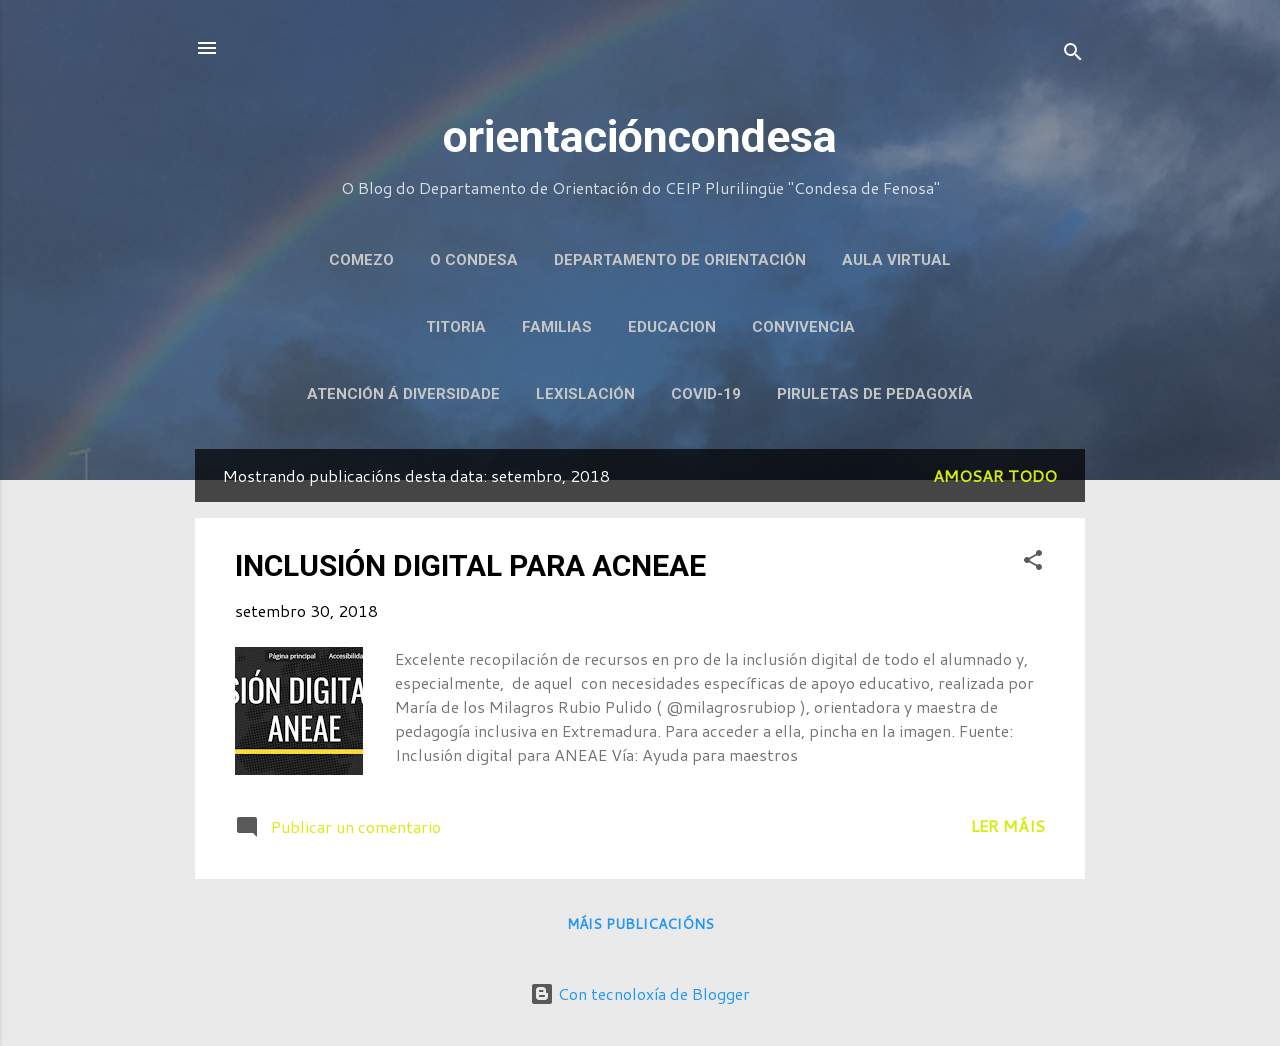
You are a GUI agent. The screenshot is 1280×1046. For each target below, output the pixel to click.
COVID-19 (706, 394)
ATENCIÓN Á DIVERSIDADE (403, 394)
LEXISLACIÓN (585, 394)
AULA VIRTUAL (896, 260)
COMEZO (361, 260)
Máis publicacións (640, 924)
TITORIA (456, 327)
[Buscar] (1073, 54)
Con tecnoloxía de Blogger (640, 993)
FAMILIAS (557, 327)
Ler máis (1008, 825)
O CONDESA (474, 260)
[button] (1033, 563)
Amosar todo (995, 475)
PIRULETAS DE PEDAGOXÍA (875, 394)
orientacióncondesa (640, 136)
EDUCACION (672, 327)
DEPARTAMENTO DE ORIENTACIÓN (680, 260)
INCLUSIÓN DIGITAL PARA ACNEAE (470, 565)
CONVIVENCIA (803, 327)
